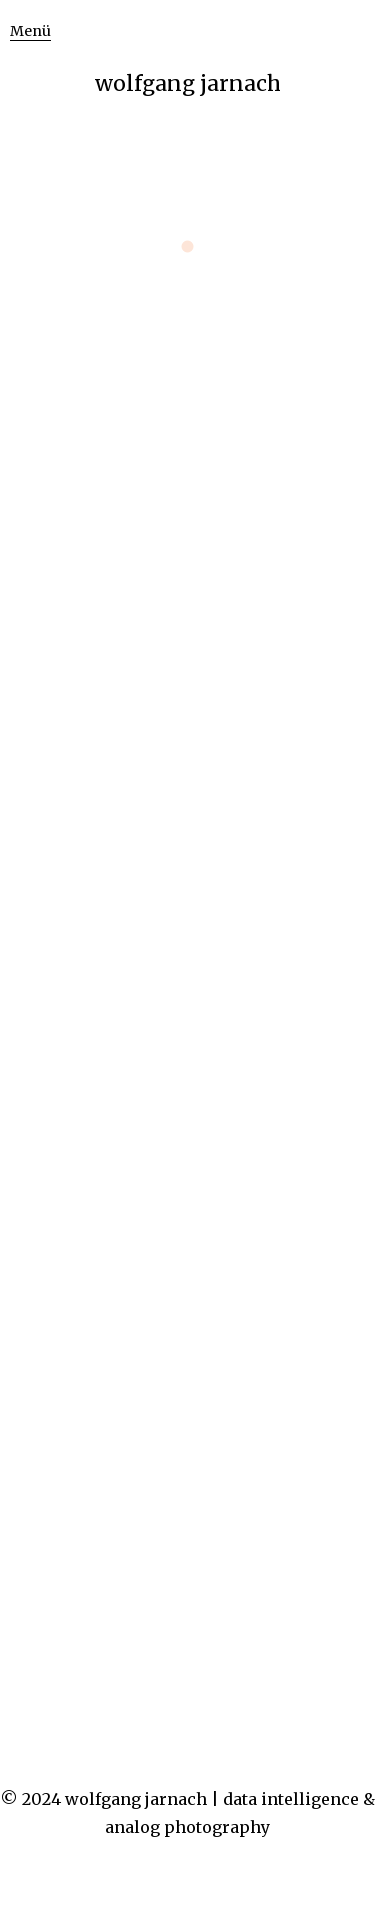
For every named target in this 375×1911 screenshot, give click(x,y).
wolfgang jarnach (188, 83)
